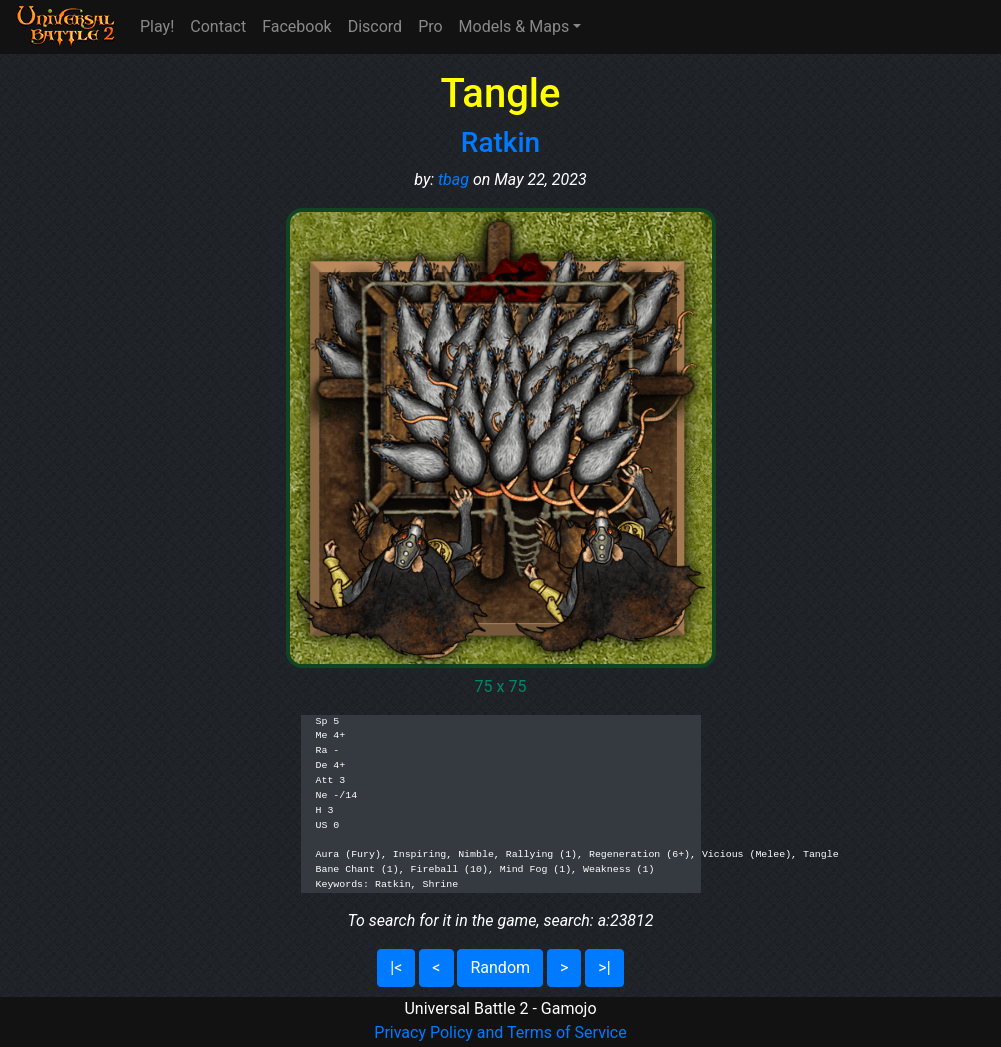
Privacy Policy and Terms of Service (500, 1032)
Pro (430, 26)
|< (396, 967)
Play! (157, 26)
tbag (453, 179)
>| (604, 967)
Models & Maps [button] (514, 26)
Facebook (296, 26)
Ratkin (500, 142)
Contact (218, 26)
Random (500, 967)
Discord (375, 26)
